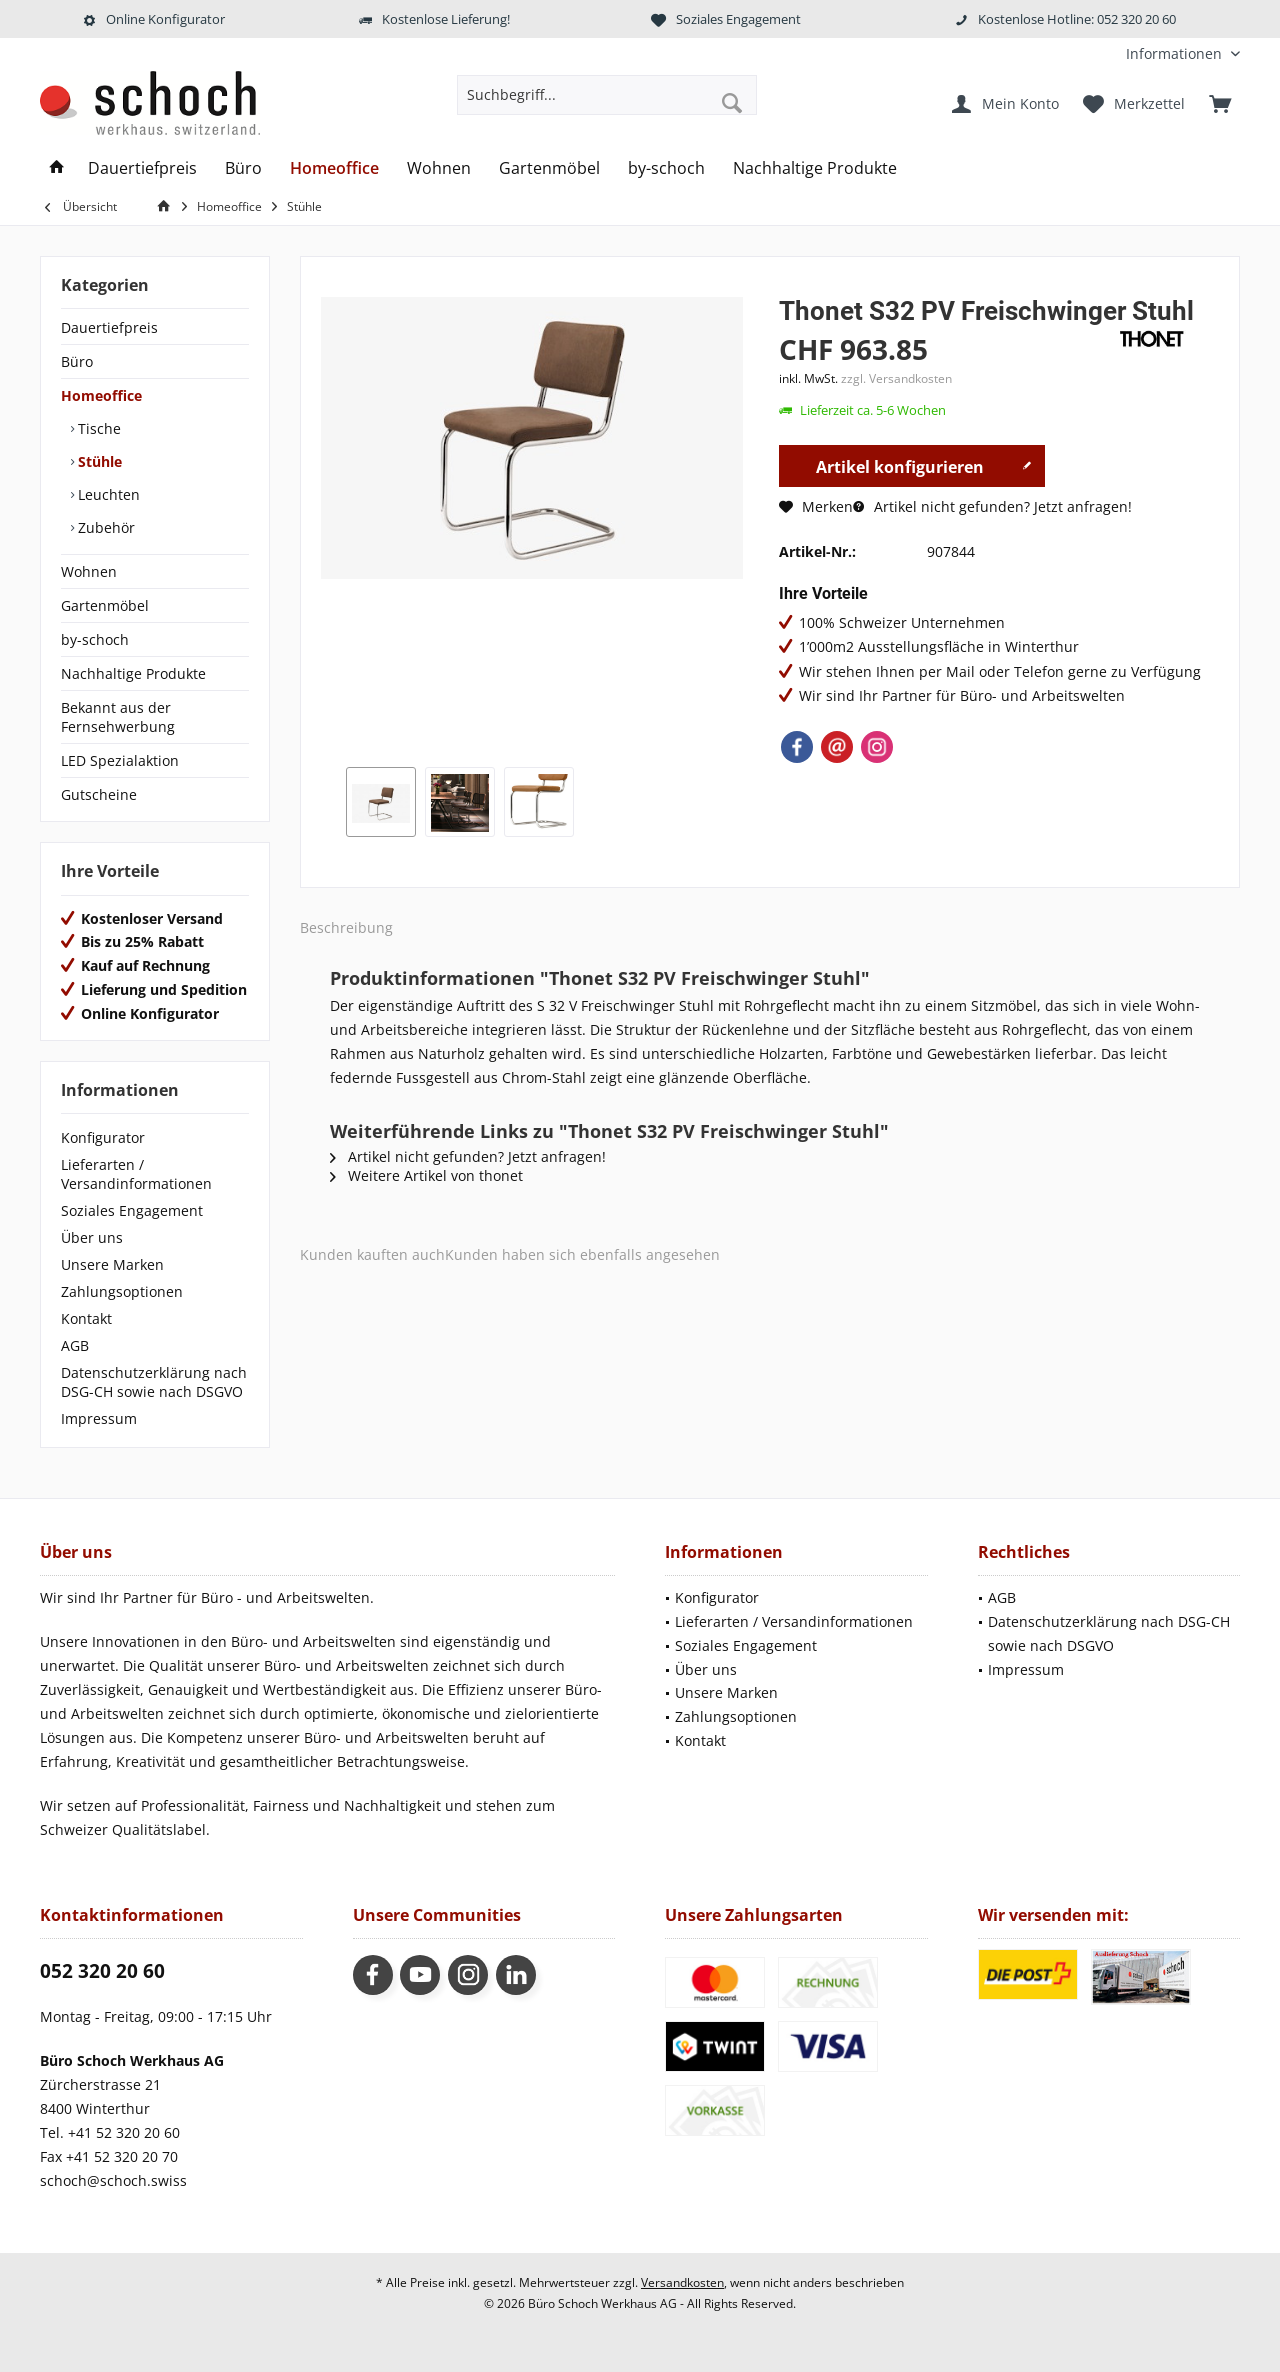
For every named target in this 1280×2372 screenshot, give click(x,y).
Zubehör (104, 527)
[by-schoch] (666, 168)
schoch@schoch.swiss (113, 2180)
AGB (75, 1345)
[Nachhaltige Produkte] (815, 168)
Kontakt (86, 1318)
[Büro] (243, 168)
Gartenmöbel (105, 605)
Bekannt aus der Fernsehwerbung (118, 717)
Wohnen (89, 571)
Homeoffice (101, 395)
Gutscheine (99, 794)
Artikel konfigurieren (924, 464)
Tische (97, 428)
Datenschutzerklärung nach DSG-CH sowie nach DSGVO (154, 1382)
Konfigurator (103, 1137)
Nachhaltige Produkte (133, 673)
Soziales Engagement (132, 1210)
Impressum (99, 1418)
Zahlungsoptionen (122, 1291)
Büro (77, 361)
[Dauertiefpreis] (142, 168)
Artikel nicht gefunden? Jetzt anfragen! (992, 506)
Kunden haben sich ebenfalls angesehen (582, 1254)
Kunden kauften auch (372, 1254)
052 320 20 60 (102, 1971)
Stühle (98, 461)
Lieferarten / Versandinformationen (136, 1174)
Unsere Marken (112, 1264)
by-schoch (95, 639)
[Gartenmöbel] (549, 168)
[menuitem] (1175, 53)
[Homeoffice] (334, 168)
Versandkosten (682, 2282)
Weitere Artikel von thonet (426, 1175)
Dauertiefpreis (109, 327)
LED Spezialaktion (120, 760)
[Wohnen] (439, 168)
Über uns (92, 1237)
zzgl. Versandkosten (896, 378)
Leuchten (107, 494)
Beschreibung (346, 927)
